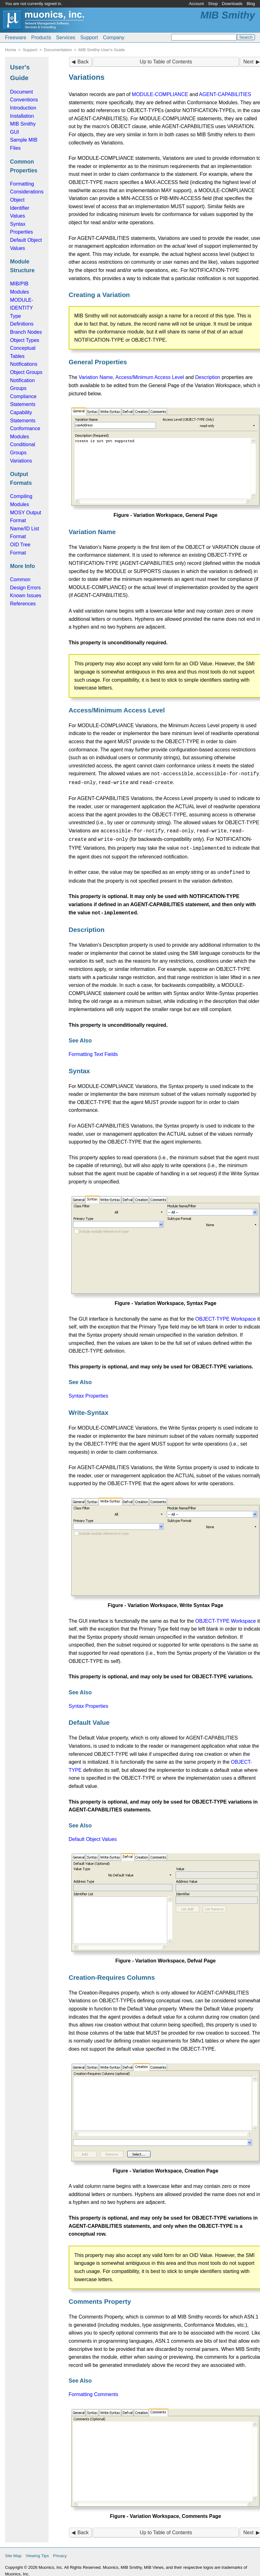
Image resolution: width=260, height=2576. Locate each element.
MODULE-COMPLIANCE (160, 94)
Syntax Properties (88, 1391)
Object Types (24, 340)
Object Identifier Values (19, 208)
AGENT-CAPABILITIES (225, 94)
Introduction (23, 108)
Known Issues (25, 595)
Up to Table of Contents (166, 61)
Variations (21, 460)
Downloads (232, 3)
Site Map (13, 2551)
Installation (22, 116)
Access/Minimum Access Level (149, 377)
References (23, 603)
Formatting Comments (93, 2390)
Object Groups (26, 372)
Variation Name (96, 377)
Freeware (15, 37)
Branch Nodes (26, 332)
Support (89, 37)
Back (83, 61)
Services (65, 37)
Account (196, 3)
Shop (213, 3)
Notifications (23, 364)
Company (113, 37)
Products (41, 37)
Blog (251, 3)
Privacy (60, 2551)
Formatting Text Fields (93, 1050)
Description (207, 377)
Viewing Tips (37, 2551)
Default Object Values (93, 1834)
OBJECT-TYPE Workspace (225, 1314)
